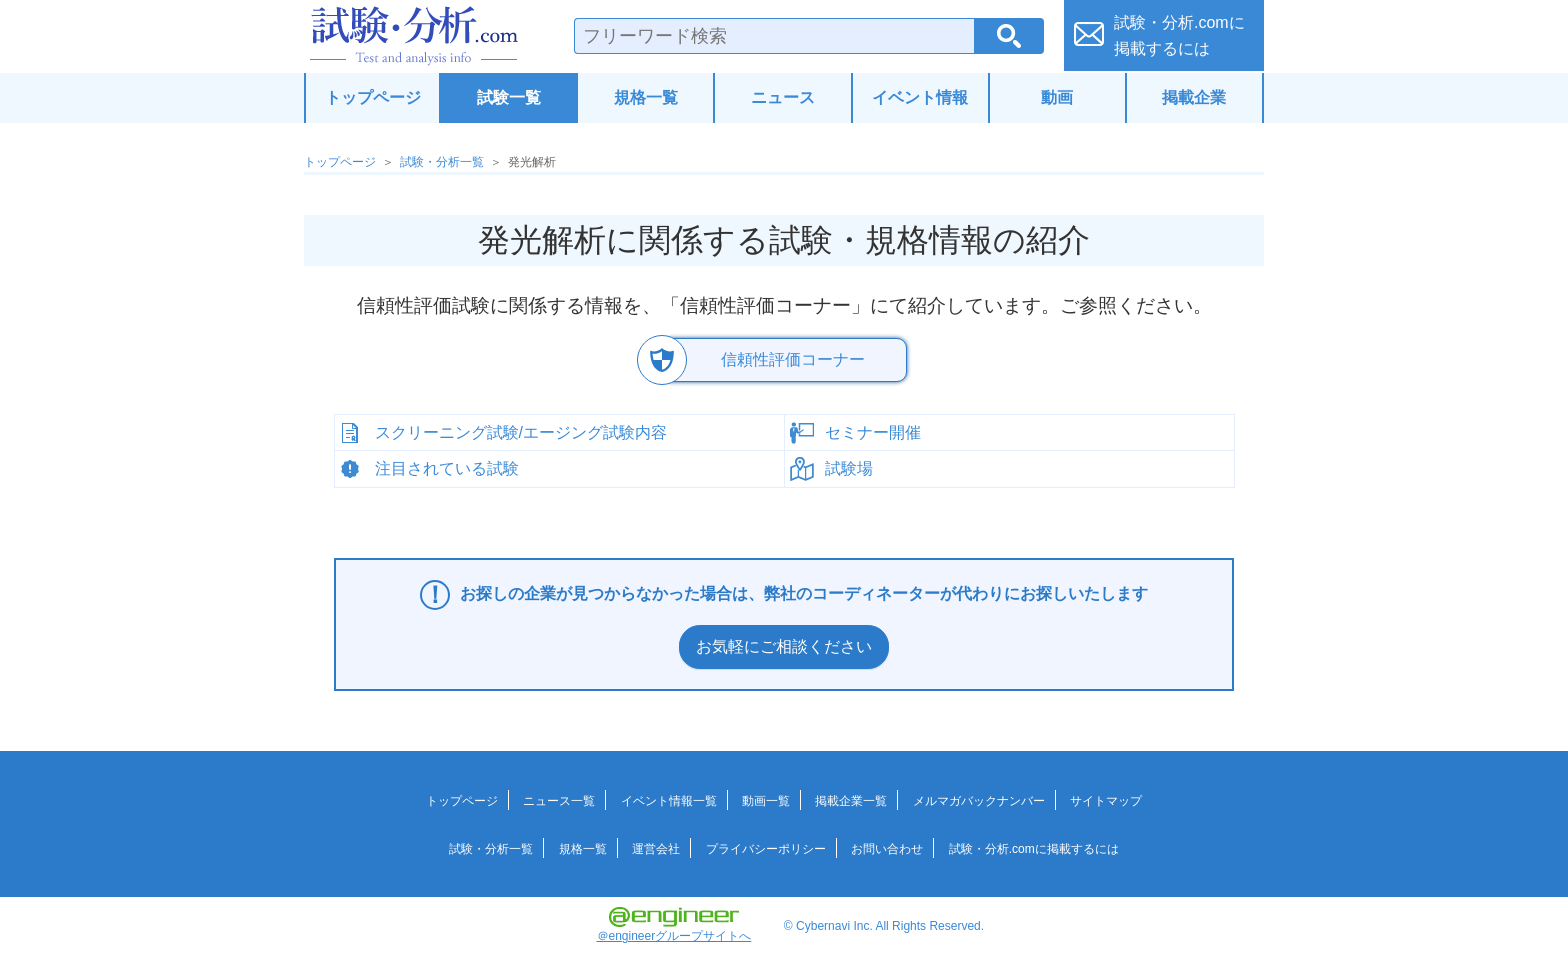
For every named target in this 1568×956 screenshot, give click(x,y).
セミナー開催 (873, 431)
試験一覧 (509, 97)
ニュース (783, 97)
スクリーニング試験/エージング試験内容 (521, 431)
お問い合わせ (887, 849)
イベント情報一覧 (669, 801)
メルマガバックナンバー (979, 801)
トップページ (373, 97)
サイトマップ (1106, 801)
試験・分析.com (414, 36)
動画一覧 (766, 801)
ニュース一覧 (559, 801)
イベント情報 (920, 97)
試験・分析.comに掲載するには (1034, 849)
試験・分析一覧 (442, 162)
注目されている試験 (447, 468)
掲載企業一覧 (851, 801)
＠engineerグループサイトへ (674, 925)
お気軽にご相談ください (784, 646)
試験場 (849, 468)
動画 (1057, 97)
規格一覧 (646, 97)
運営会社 (656, 849)
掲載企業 (1194, 97)
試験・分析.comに (1179, 35)
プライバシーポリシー (766, 849)
